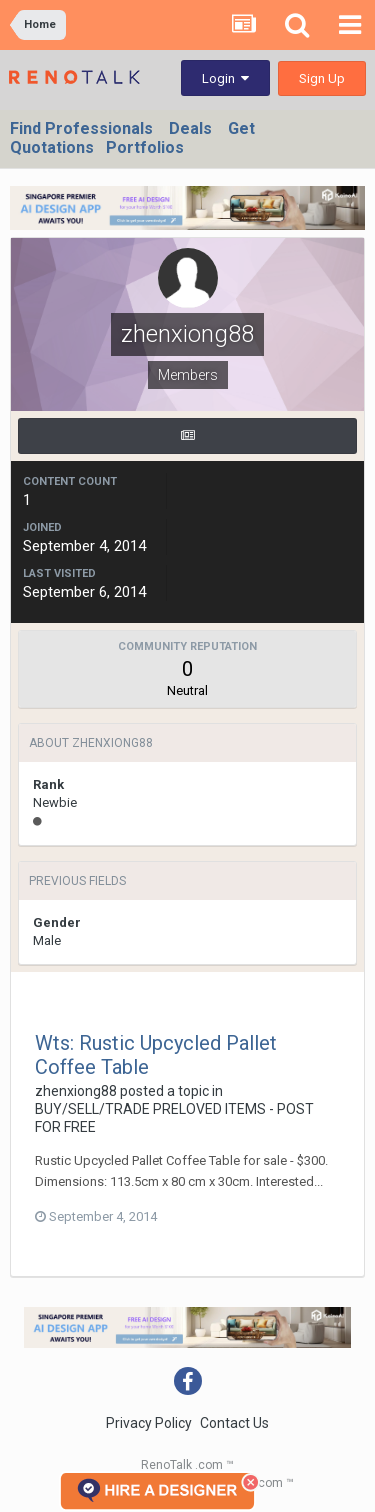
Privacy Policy (149, 1423)
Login (225, 78)
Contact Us (234, 1423)
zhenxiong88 (76, 1091)
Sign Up (322, 78)
